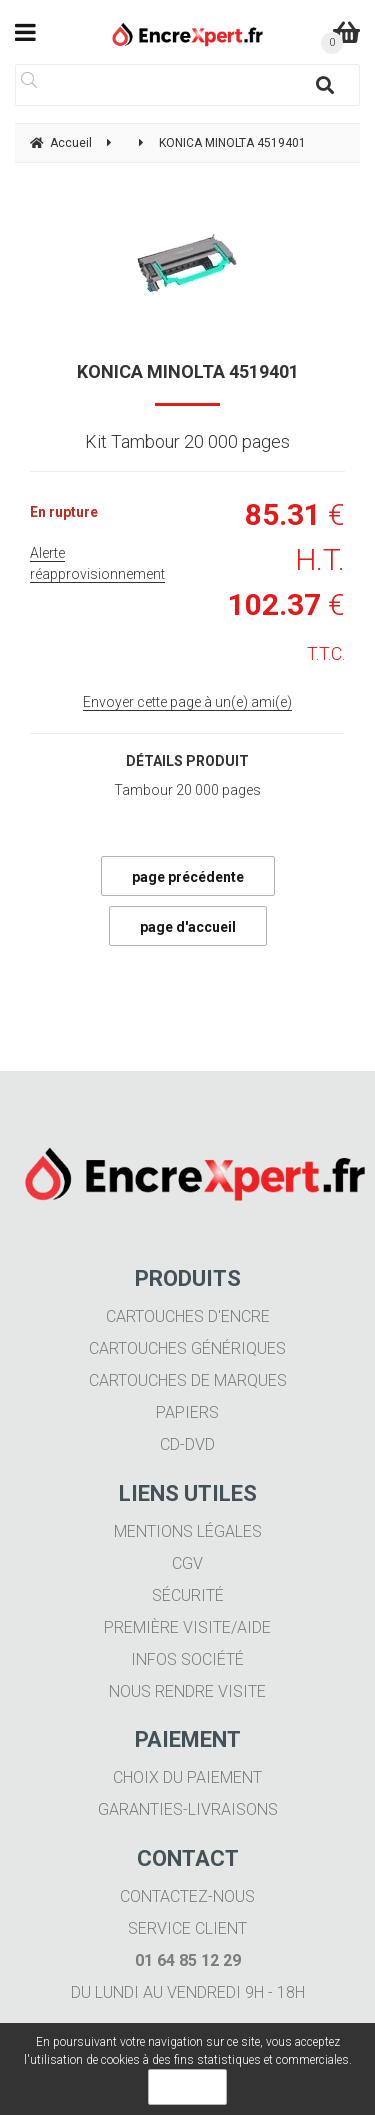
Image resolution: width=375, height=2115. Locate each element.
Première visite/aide (187, 1627)
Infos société (187, 1659)
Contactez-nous (187, 1896)
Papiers (187, 1412)
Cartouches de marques (188, 1380)
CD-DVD (187, 1444)
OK (187, 2087)
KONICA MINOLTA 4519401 (188, 371)
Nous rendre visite (187, 1691)
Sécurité (188, 1595)
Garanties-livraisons (188, 1809)
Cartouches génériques (187, 1348)
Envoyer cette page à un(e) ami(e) (187, 702)
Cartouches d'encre (188, 1316)
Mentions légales (188, 1531)
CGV (187, 1563)
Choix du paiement (187, 1777)
